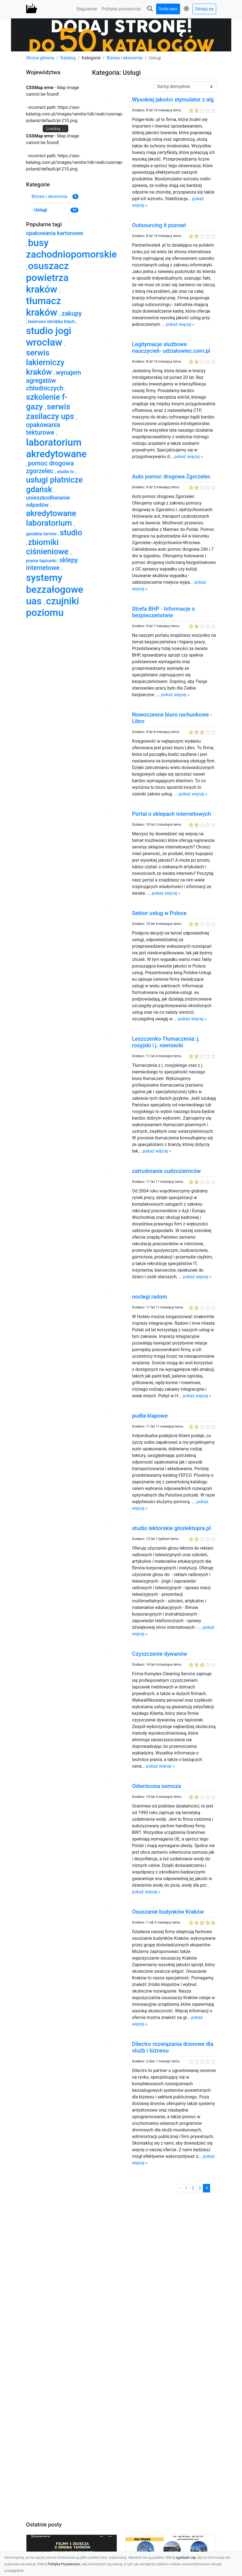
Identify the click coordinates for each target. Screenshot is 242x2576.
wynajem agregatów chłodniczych (53, 380)
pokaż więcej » (180, 324)
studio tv (66, 471)
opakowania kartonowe (54, 233)
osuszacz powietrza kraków (47, 277)
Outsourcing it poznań (159, 225)
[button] (150, 9)
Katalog (68, 57)
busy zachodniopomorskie (71, 248)
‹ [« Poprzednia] (179, 2188)
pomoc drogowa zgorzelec (50, 467)
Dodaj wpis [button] (168, 9)
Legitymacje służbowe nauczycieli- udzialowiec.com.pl (171, 347)
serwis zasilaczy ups (51, 411)
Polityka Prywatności (64, 2564)
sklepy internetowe (52, 564)
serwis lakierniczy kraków (45, 362)
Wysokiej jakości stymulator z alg (173, 99)
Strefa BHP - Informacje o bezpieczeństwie (163, 612)
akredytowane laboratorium (51, 518)
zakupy (72, 313)
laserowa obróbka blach (52, 321)
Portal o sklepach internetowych (171, 814)
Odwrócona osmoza (156, 1786)
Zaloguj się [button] (204, 9)
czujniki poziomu (52, 606)
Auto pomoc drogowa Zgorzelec (171, 476)
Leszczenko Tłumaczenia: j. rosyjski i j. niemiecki (166, 1042)
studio (71, 532)
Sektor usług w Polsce (159, 913)
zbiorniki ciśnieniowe (48, 547)
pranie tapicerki (42, 560)
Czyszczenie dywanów (159, 1654)
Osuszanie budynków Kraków (168, 1911)
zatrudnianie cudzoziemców (166, 1171)
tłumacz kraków (43, 306)
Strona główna (40, 57)
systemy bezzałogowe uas (54, 589)
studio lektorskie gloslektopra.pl (171, 1528)
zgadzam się (186, 2557)
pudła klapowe (150, 1415)
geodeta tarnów (42, 533)
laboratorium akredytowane (56, 448)
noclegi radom (149, 1296)
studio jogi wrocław (49, 336)
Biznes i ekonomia (125, 57)
